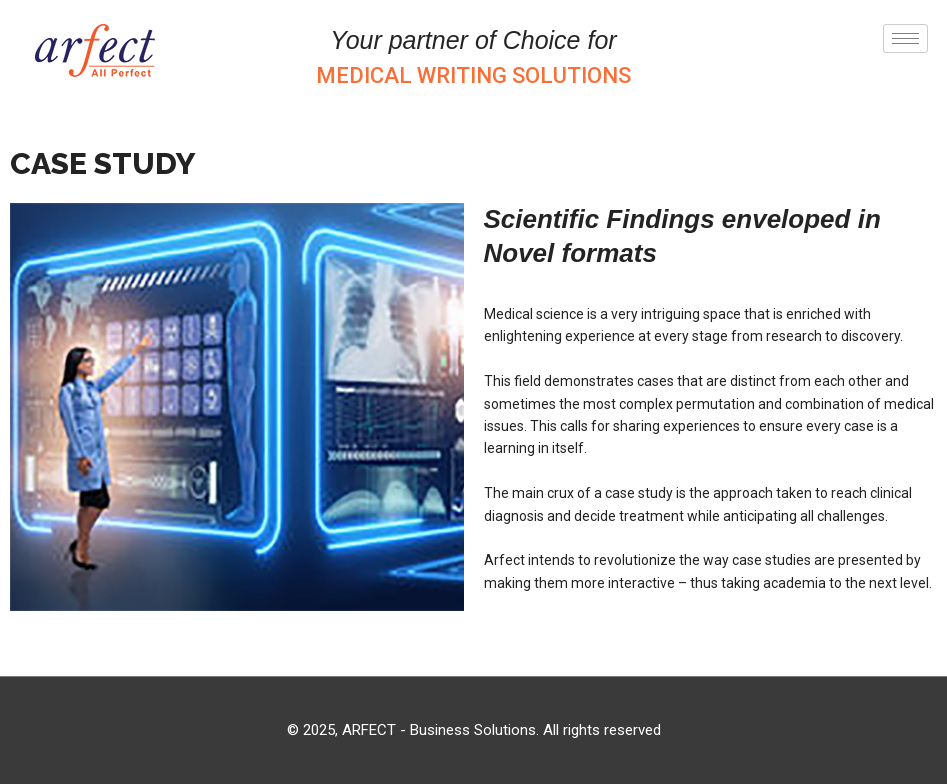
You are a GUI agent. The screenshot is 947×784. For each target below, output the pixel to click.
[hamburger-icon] (905, 38)
